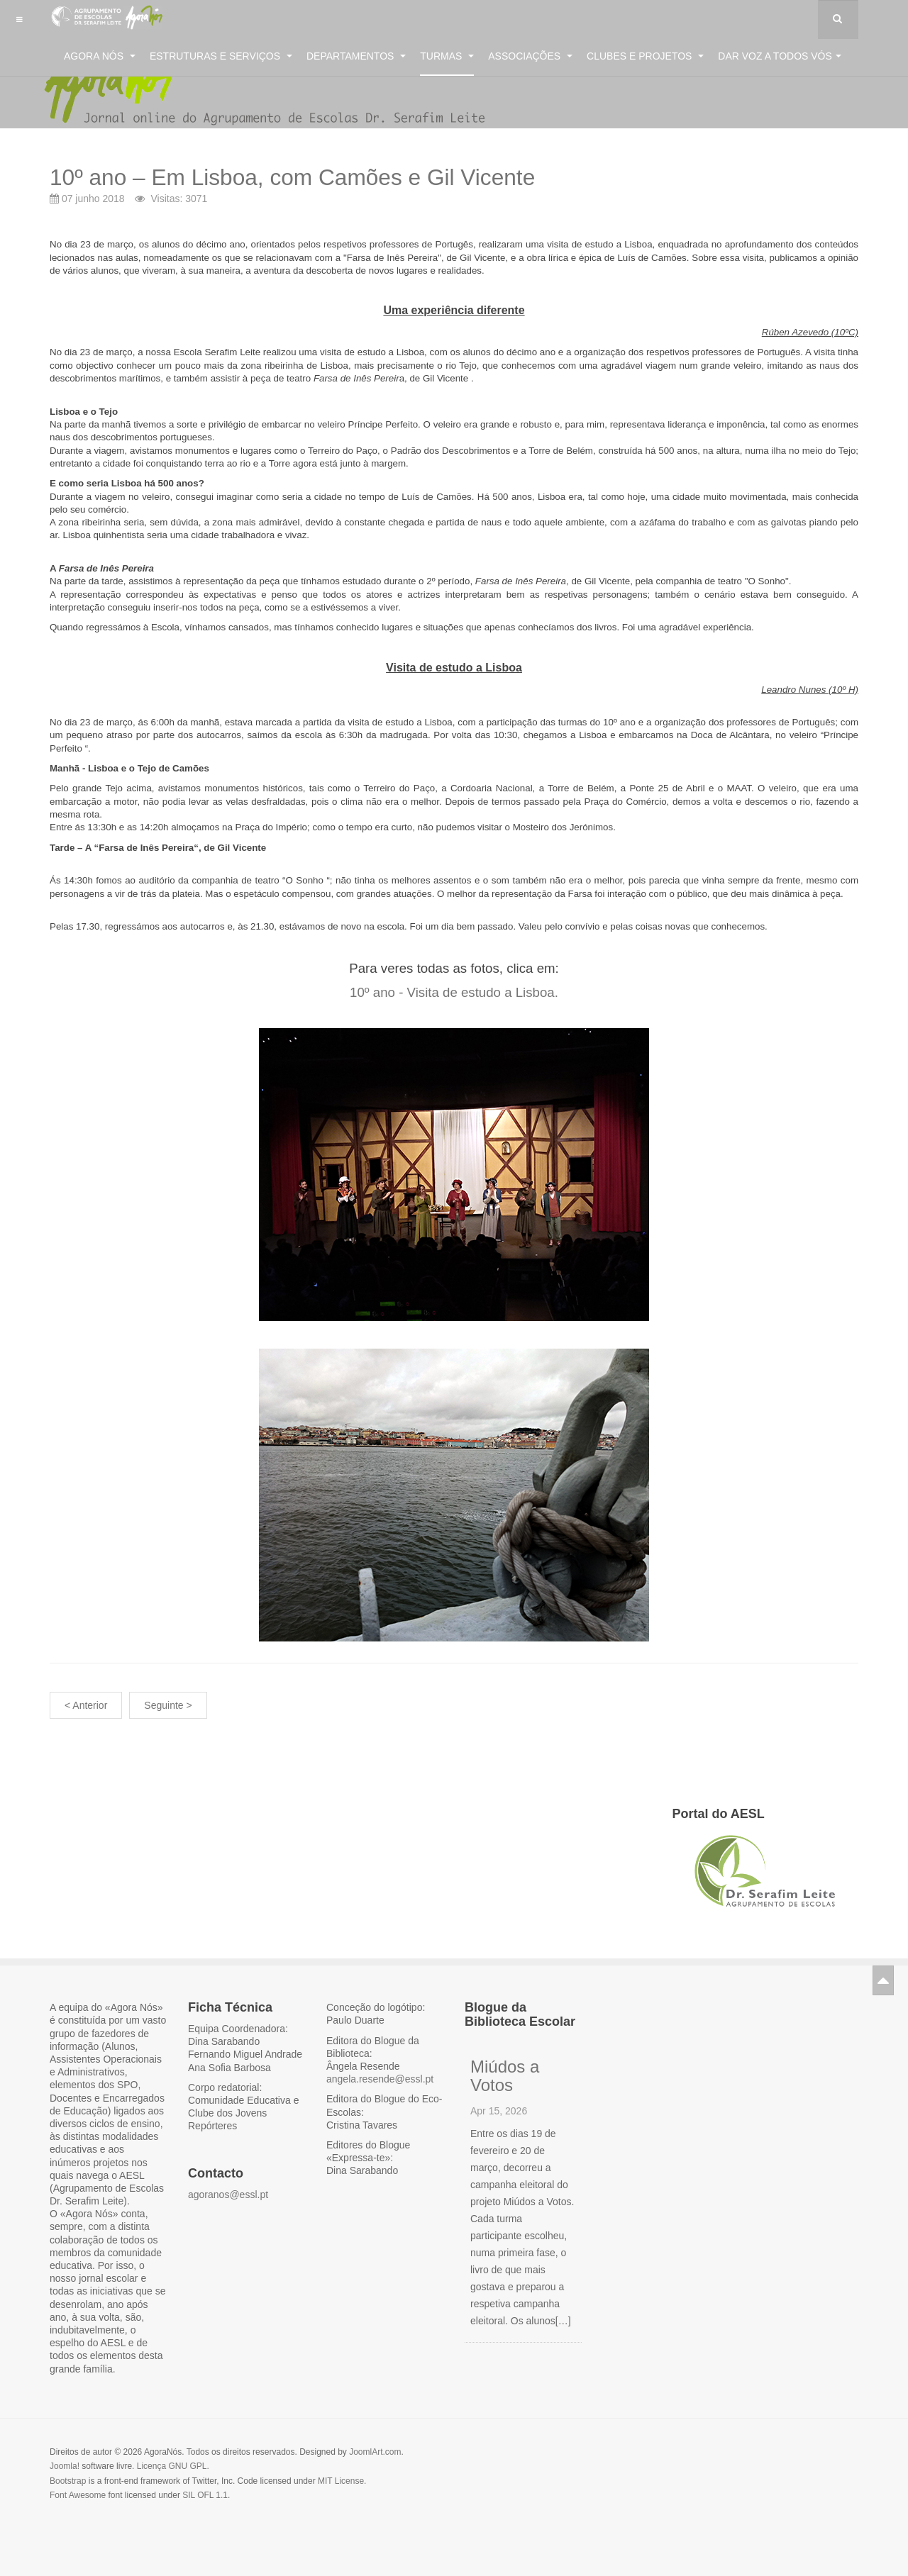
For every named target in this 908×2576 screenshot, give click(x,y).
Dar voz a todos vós (779, 56)
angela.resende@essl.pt (379, 2079)
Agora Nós (99, 56)
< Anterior (86, 1705)
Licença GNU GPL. (173, 2466)
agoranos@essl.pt (228, 2194)
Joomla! (64, 2466)
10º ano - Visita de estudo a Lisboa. (454, 992)
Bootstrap (68, 2481)
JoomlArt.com (375, 2452)
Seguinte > (168, 1705)
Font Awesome (78, 2495)
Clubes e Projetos (645, 56)
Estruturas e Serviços (221, 56)
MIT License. (342, 2481)
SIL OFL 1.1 (205, 2495)
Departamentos (356, 56)
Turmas (447, 56)
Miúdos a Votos (504, 2076)
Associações (530, 56)
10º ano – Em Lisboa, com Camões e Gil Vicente (372, 174)
